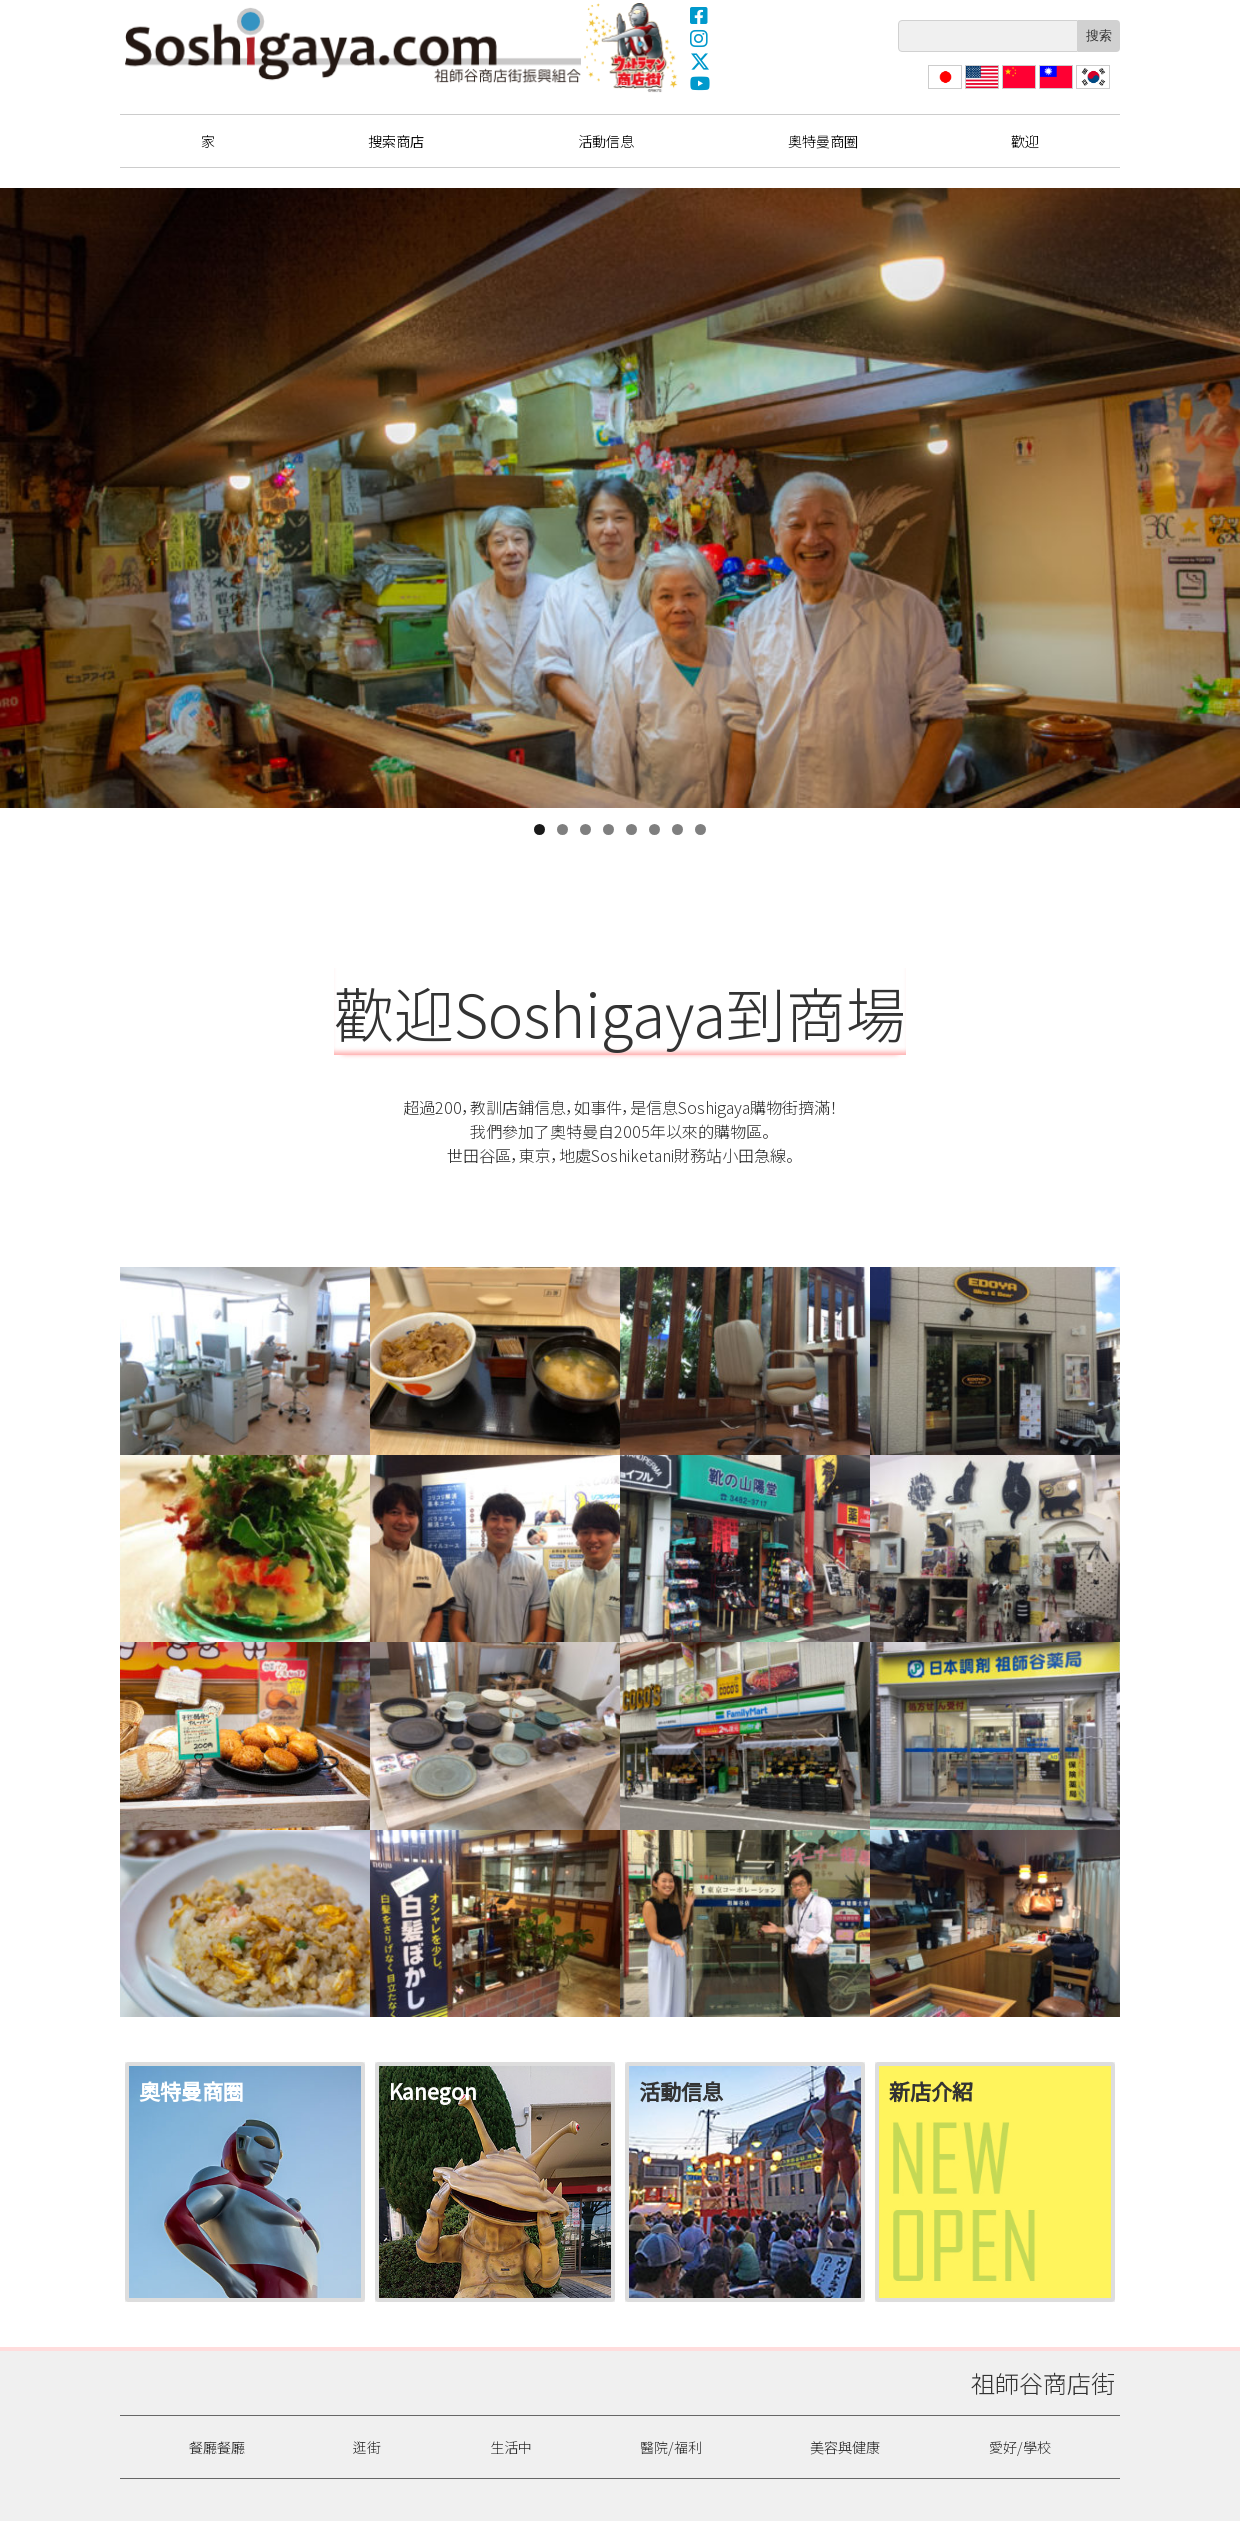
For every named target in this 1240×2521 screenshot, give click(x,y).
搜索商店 (396, 141)
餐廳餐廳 (217, 2447)
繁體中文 (1054, 88)
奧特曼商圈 (633, 47)
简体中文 (1017, 88)
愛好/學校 (1020, 2447)
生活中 (511, 2447)
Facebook (700, 15)
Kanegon (433, 2091)
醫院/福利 (671, 2447)
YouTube (700, 84)
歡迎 (1025, 141)
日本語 (943, 88)
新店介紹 (931, 2091)
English (982, 88)
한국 (1091, 88)
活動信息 (606, 141)
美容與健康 (845, 2447)
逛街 (367, 2447)
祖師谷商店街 (353, 45)
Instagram (700, 38)
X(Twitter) (700, 61)
